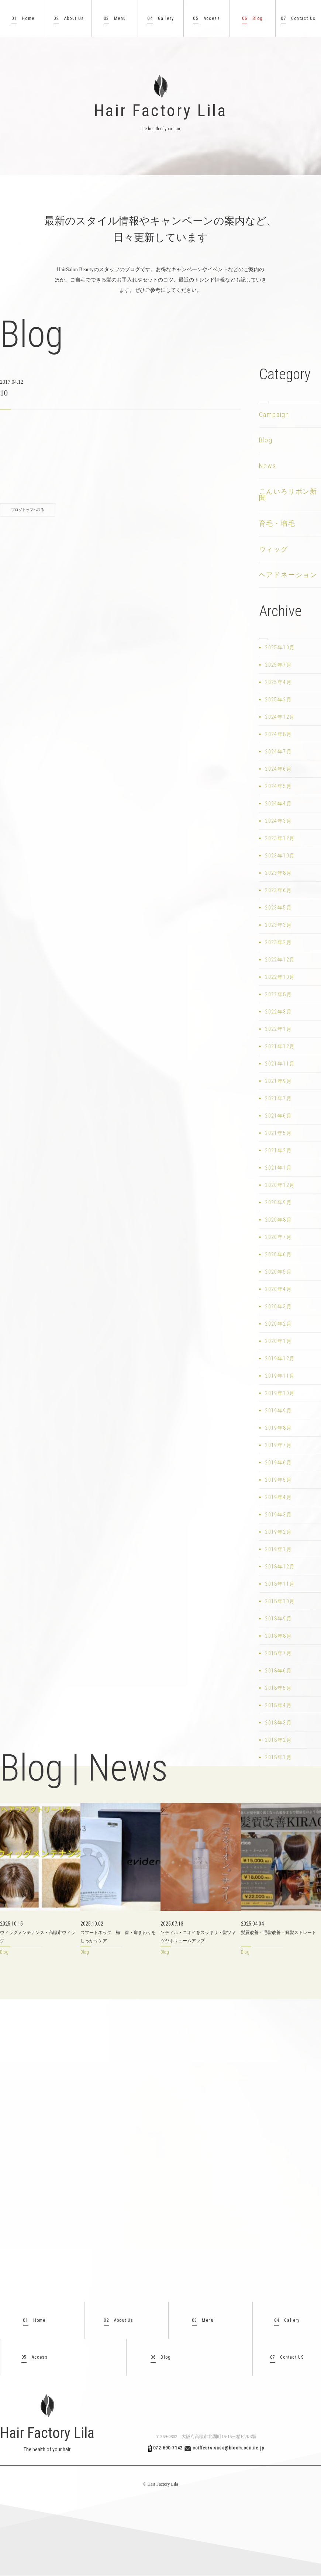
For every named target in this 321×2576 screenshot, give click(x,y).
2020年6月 (278, 1254)
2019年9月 (278, 1410)
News (267, 466)
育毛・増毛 (277, 523)
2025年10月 (280, 647)
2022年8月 (278, 994)
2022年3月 (278, 1012)
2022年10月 (280, 977)
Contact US (287, 2357)
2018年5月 (278, 1688)
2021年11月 (280, 1064)
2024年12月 (280, 717)
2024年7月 (278, 752)
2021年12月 (280, 1046)
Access (206, 18)
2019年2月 (278, 1532)
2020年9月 (278, 1202)
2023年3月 (278, 925)
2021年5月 (278, 1133)
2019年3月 (278, 1514)
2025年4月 (278, 682)
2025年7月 (278, 665)
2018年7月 (278, 1653)
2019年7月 (278, 1445)
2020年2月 (278, 1324)
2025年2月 (278, 699)
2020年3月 (278, 1306)
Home (23, 18)
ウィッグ (273, 549)
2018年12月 (280, 1567)
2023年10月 (280, 856)
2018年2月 (278, 1740)
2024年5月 (278, 786)
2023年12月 (280, 838)
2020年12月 (280, 1185)
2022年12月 (280, 960)
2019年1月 (278, 1549)
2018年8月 (278, 1636)
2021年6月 (278, 1116)
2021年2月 (278, 1150)
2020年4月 (278, 1289)
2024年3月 (278, 821)
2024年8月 (278, 734)
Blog (252, 18)
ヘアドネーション (288, 575)
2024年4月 (278, 804)
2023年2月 (278, 942)
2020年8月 (278, 1220)
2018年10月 (280, 1601)
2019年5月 (278, 1480)
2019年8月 (278, 1428)
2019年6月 (278, 1462)
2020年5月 (278, 1272)
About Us (69, 18)
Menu (115, 18)
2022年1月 (278, 1029)
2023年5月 (278, 908)
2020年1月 (278, 1341)
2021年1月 (278, 1168)
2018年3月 (278, 1723)
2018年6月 (278, 1671)
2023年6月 (278, 890)
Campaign (274, 414)
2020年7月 (278, 1237)
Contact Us (298, 18)
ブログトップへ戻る (27, 510)
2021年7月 (278, 1098)
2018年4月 (278, 1705)
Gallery (160, 18)
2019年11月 (280, 1376)
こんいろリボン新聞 (288, 494)
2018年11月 (280, 1584)
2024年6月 (278, 769)
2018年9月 (278, 1619)
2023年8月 (278, 873)
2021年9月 (278, 1081)
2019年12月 (280, 1358)
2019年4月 (278, 1497)
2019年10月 (280, 1393)
